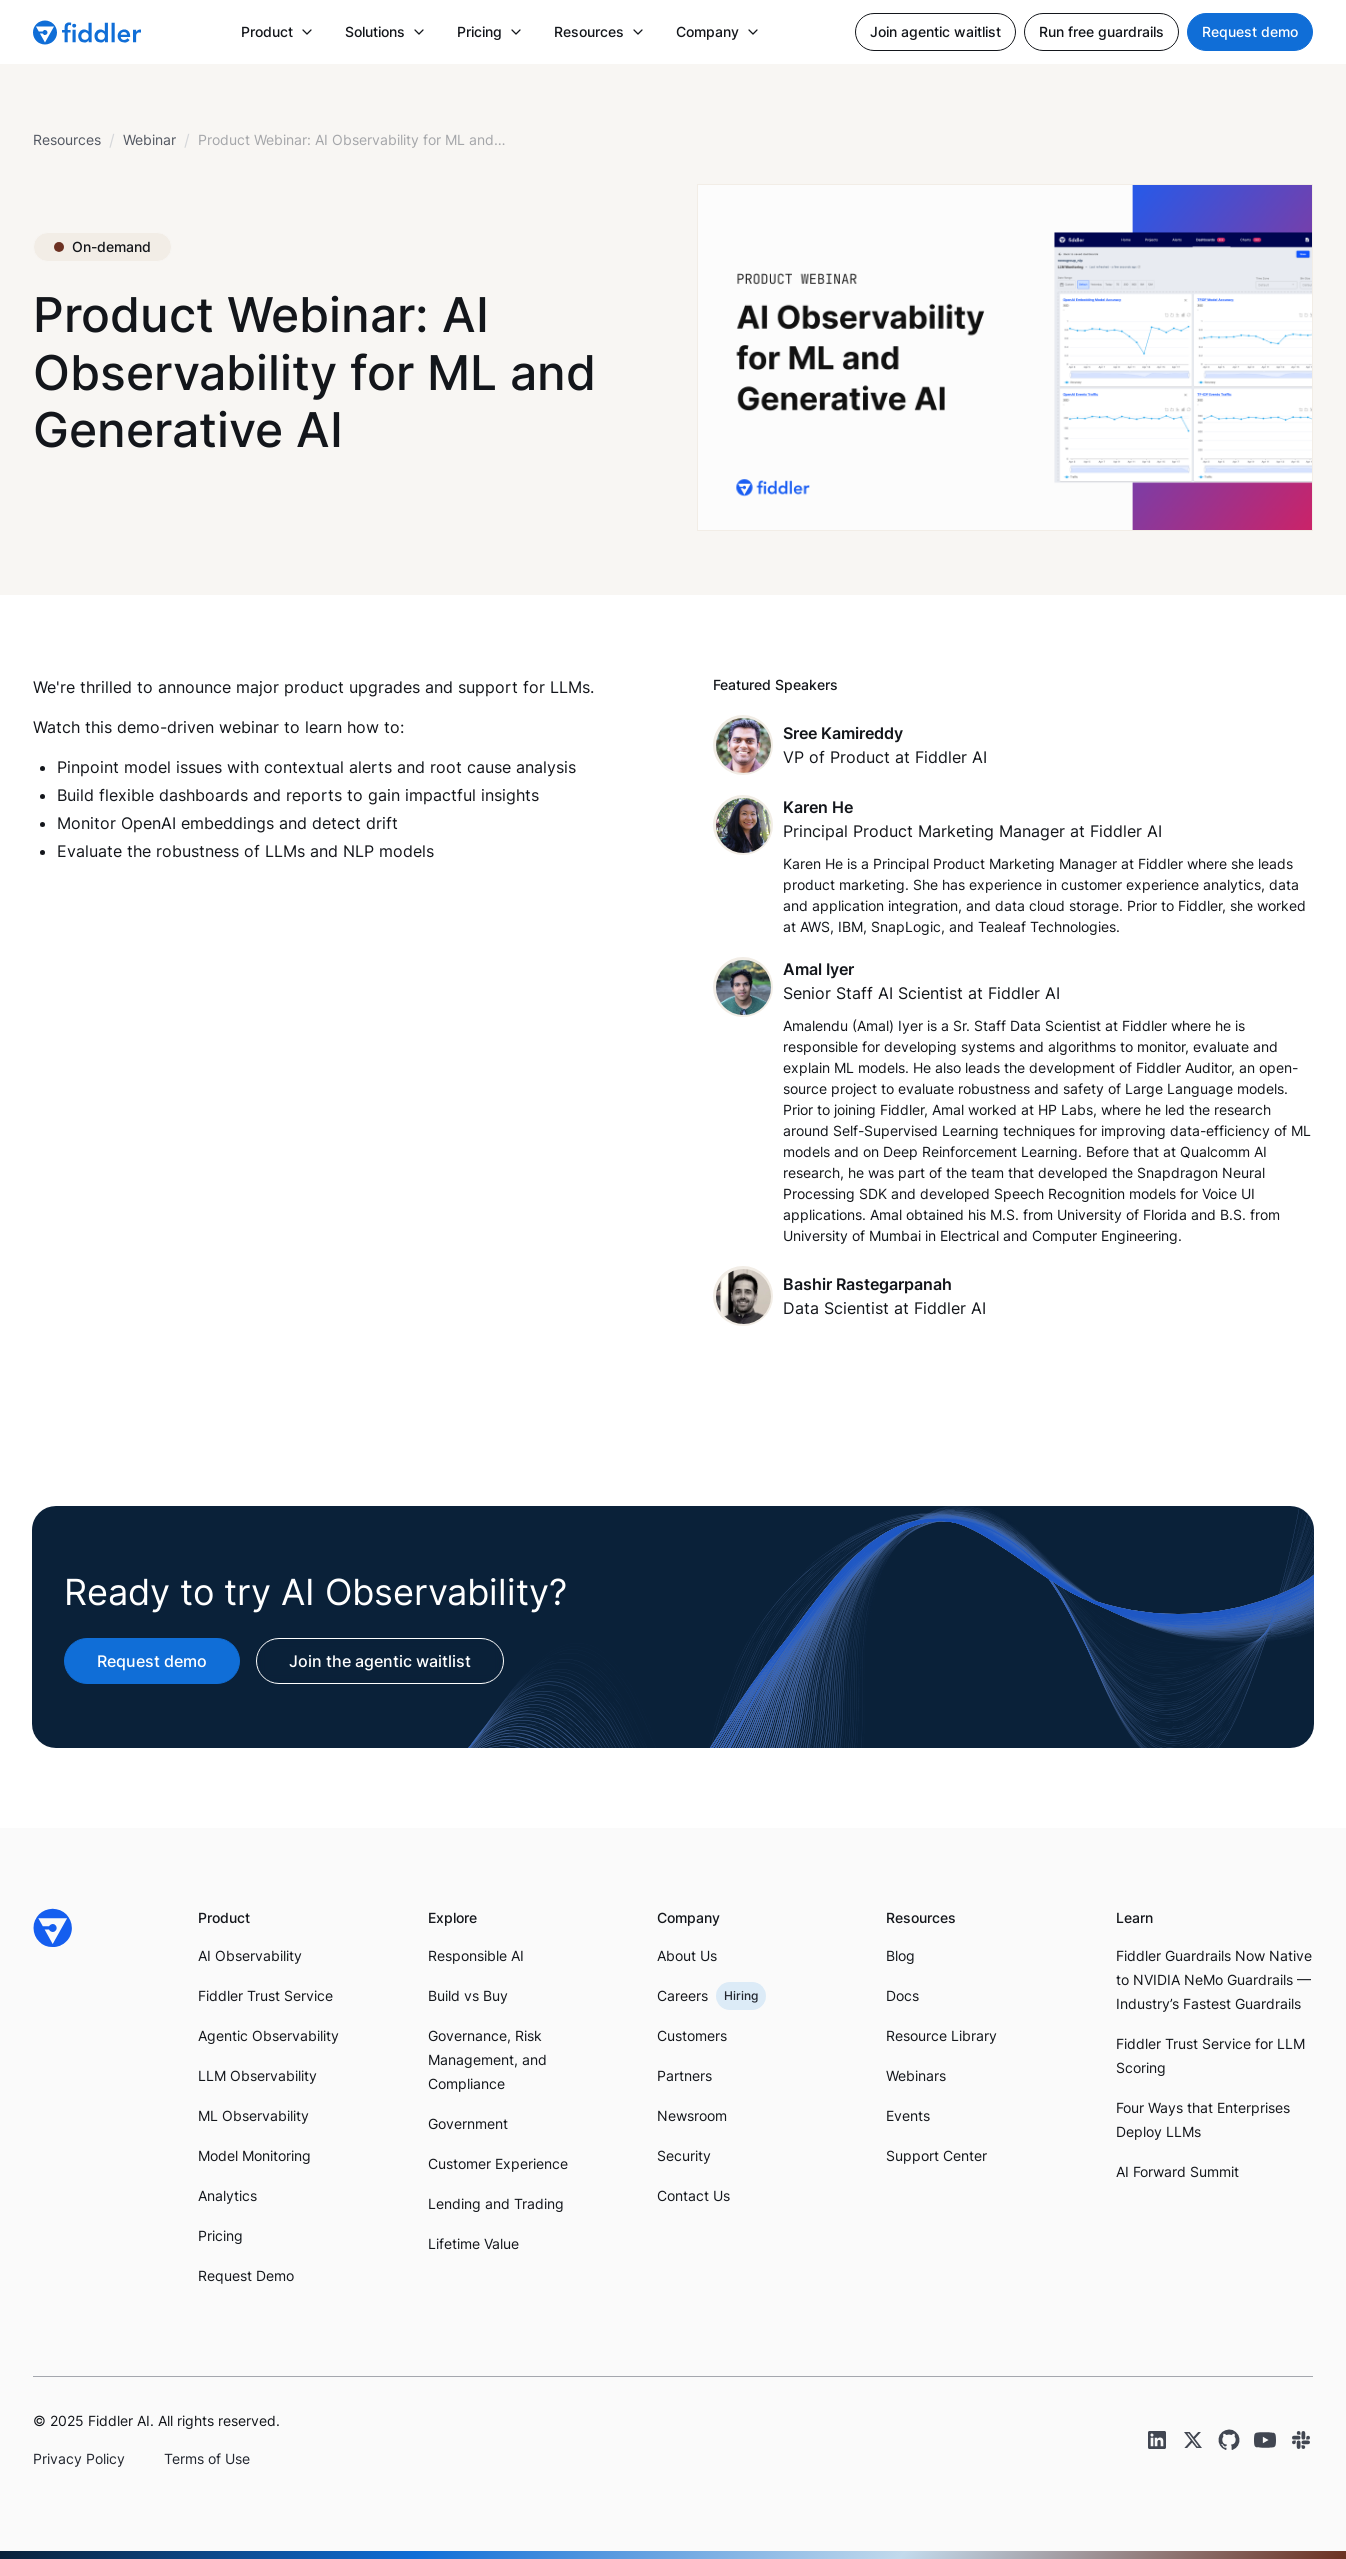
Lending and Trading (496, 2203)
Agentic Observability (268, 2035)
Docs (902, 1995)
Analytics (227, 2195)
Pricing (220, 2235)
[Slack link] (1301, 2440)
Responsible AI (476, 1955)
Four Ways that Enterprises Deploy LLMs (1203, 2119)
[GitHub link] (1229, 2440)
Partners (684, 2075)
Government (468, 2123)
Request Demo (246, 2275)
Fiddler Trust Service (265, 1995)
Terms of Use (207, 2458)
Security (684, 2155)
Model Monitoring (254, 2155)
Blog (900, 1955)
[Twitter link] (1193, 2440)
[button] (277, 32)
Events (908, 2115)
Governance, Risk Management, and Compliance (487, 2059)
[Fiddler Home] (53, 1928)
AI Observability (250, 1955)
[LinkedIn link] (1157, 2440)
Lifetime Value (473, 2243)
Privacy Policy (79, 2458)
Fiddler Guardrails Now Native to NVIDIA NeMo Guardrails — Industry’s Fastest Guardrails (1214, 1979)
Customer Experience (498, 2163)
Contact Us (693, 2195)
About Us (687, 1955)
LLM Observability (257, 2075)
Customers (692, 2035)
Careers (682, 1995)
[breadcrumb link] (149, 140)
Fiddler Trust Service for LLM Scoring (1210, 2055)
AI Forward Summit (1177, 2171)
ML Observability (253, 2115)
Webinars (916, 2075)
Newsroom (692, 2115)
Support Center (936, 2155)
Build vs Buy (468, 1995)
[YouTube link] (1265, 2440)
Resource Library (941, 2035)
